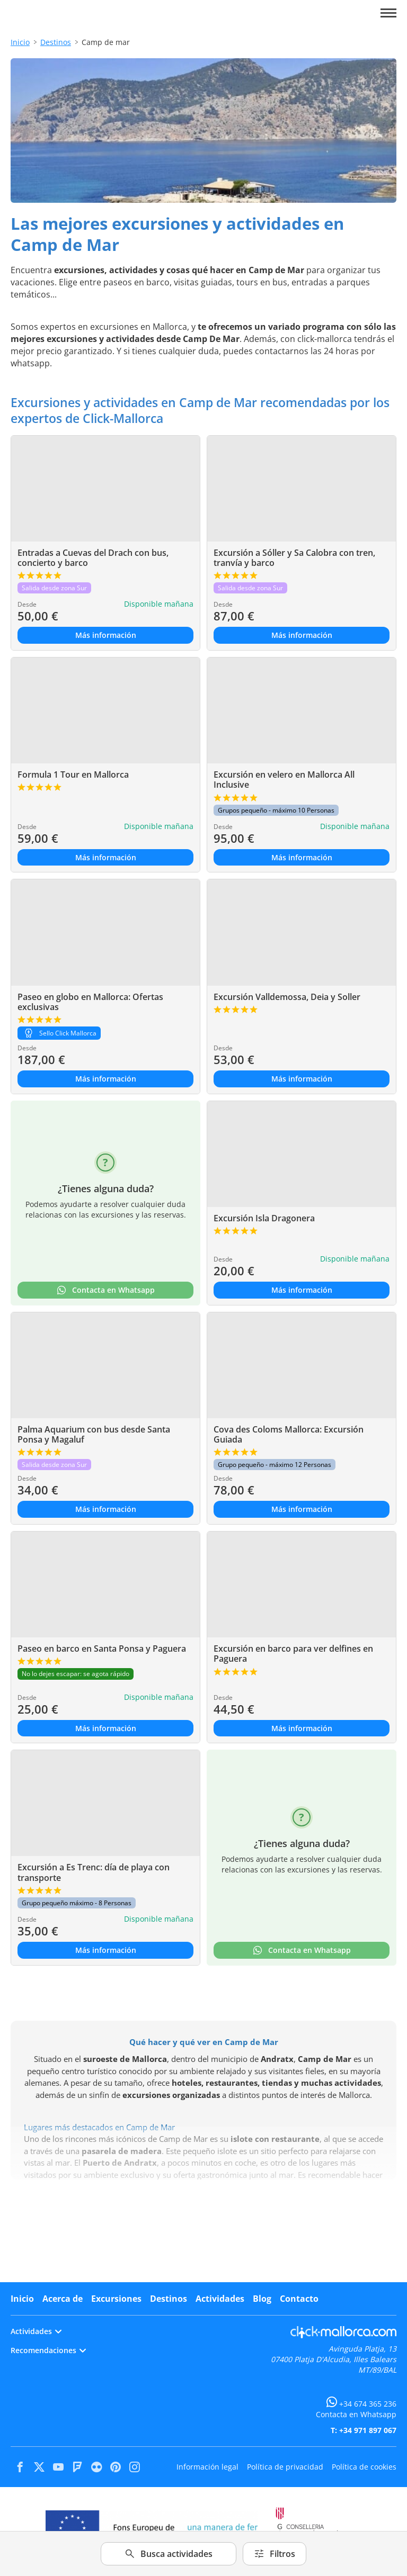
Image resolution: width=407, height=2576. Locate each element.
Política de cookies (364, 2467)
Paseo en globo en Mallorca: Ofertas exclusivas (90, 1002)
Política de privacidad (285, 2467)
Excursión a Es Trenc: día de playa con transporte (93, 1872)
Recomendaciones (48, 2350)
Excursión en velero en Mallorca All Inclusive (284, 779)
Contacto (299, 2298)
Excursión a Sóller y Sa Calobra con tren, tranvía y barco (294, 558)
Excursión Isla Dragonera (264, 1218)
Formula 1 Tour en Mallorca (73, 774)
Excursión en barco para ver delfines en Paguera (293, 1653)
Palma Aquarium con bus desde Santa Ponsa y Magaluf (93, 1434)
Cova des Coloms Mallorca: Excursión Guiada (289, 1434)
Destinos (55, 42)
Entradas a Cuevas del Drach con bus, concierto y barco (93, 558)
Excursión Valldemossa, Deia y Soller (287, 997)
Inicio (20, 42)
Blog (262, 2298)
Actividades (220, 2298)
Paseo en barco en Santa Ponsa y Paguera (101, 1648)
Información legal (207, 2467)
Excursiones (116, 2298)
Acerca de (62, 2298)
